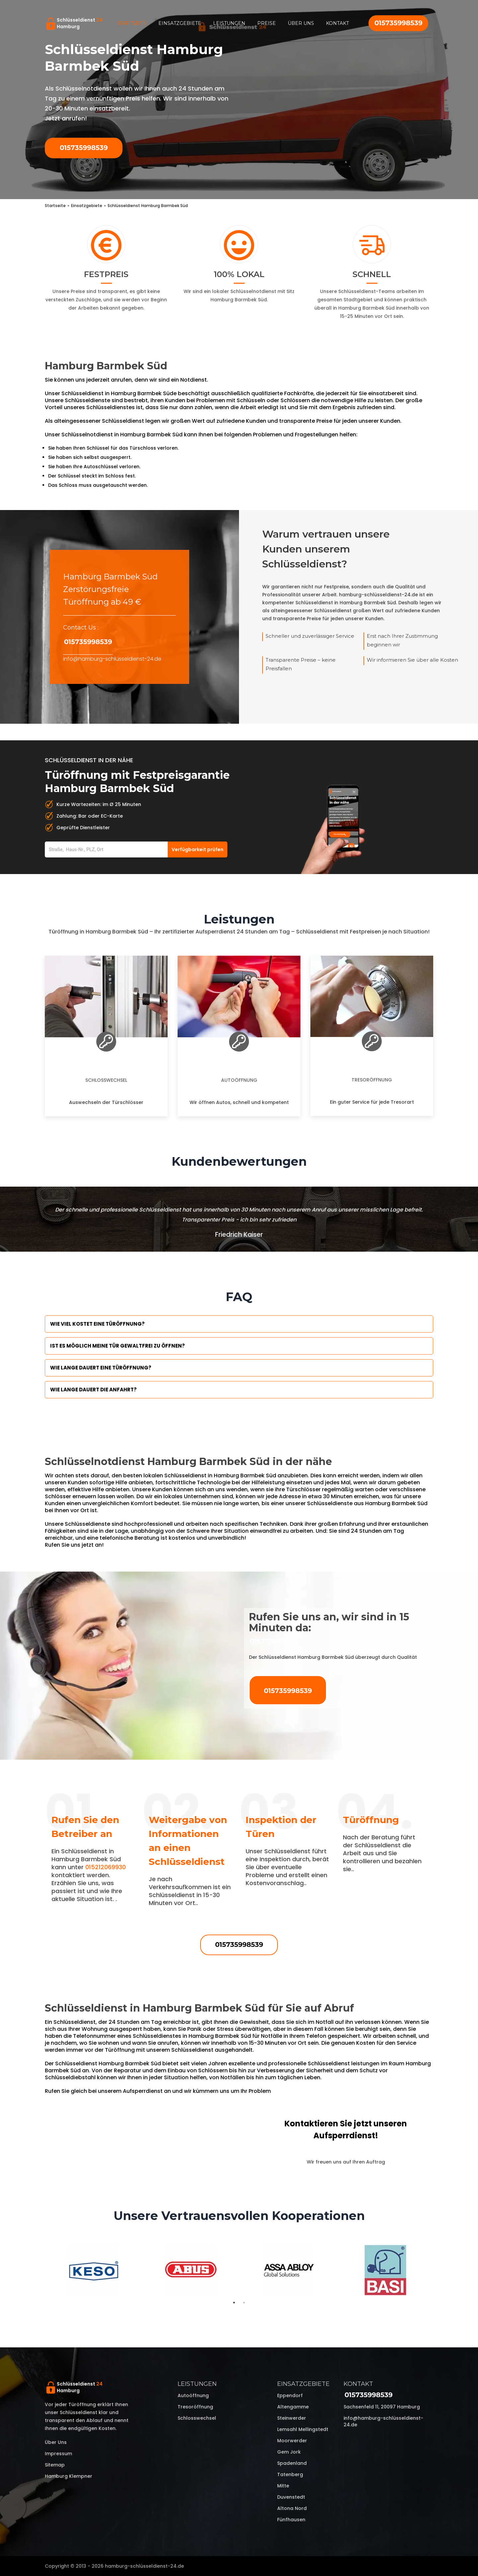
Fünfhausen (291, 2519)
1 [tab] (234, 2302)
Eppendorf (290, 2395)
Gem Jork (289, 2452)
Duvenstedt (291, 2497)
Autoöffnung (239, 1080)
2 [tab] (244, 2302)
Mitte (283, 2485)
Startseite (131, 23)
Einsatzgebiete (179, 23)
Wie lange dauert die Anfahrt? (93, 1389)
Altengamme (293, 2406)
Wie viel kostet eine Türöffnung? (97, 1323)
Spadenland (292, 2463)
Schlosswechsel (106, 1080)
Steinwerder (291, 2418)
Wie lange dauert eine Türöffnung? (100, 1367)
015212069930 (105, 1867)
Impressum (58, 2453)
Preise (266, 23)
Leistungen (229, 23)
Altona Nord (292, 2508)
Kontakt (337, 23)
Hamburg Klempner (68, 2476)
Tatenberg (290, 2474)
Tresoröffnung (372, 1079)
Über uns (301, 23)
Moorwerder (292, 2440)
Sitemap (55, 2465)
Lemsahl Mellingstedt (302, 2429)
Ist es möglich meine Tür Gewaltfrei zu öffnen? (117, 1345)
